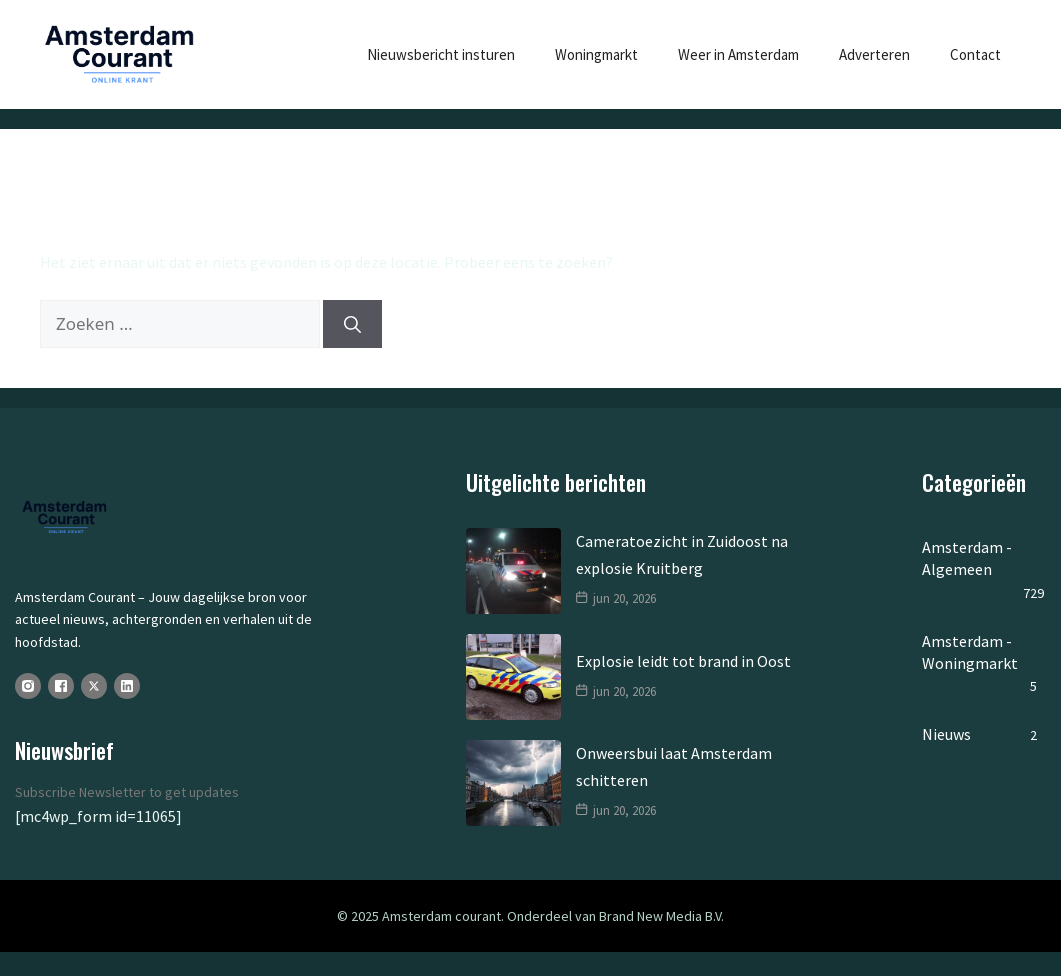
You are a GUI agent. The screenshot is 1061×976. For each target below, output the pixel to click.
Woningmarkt (596, 54)
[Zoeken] (352, 324)
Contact (975, 54)
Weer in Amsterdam (738, 54)
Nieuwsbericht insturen (441, 54)
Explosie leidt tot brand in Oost (683, 661)
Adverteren (874, 54)
